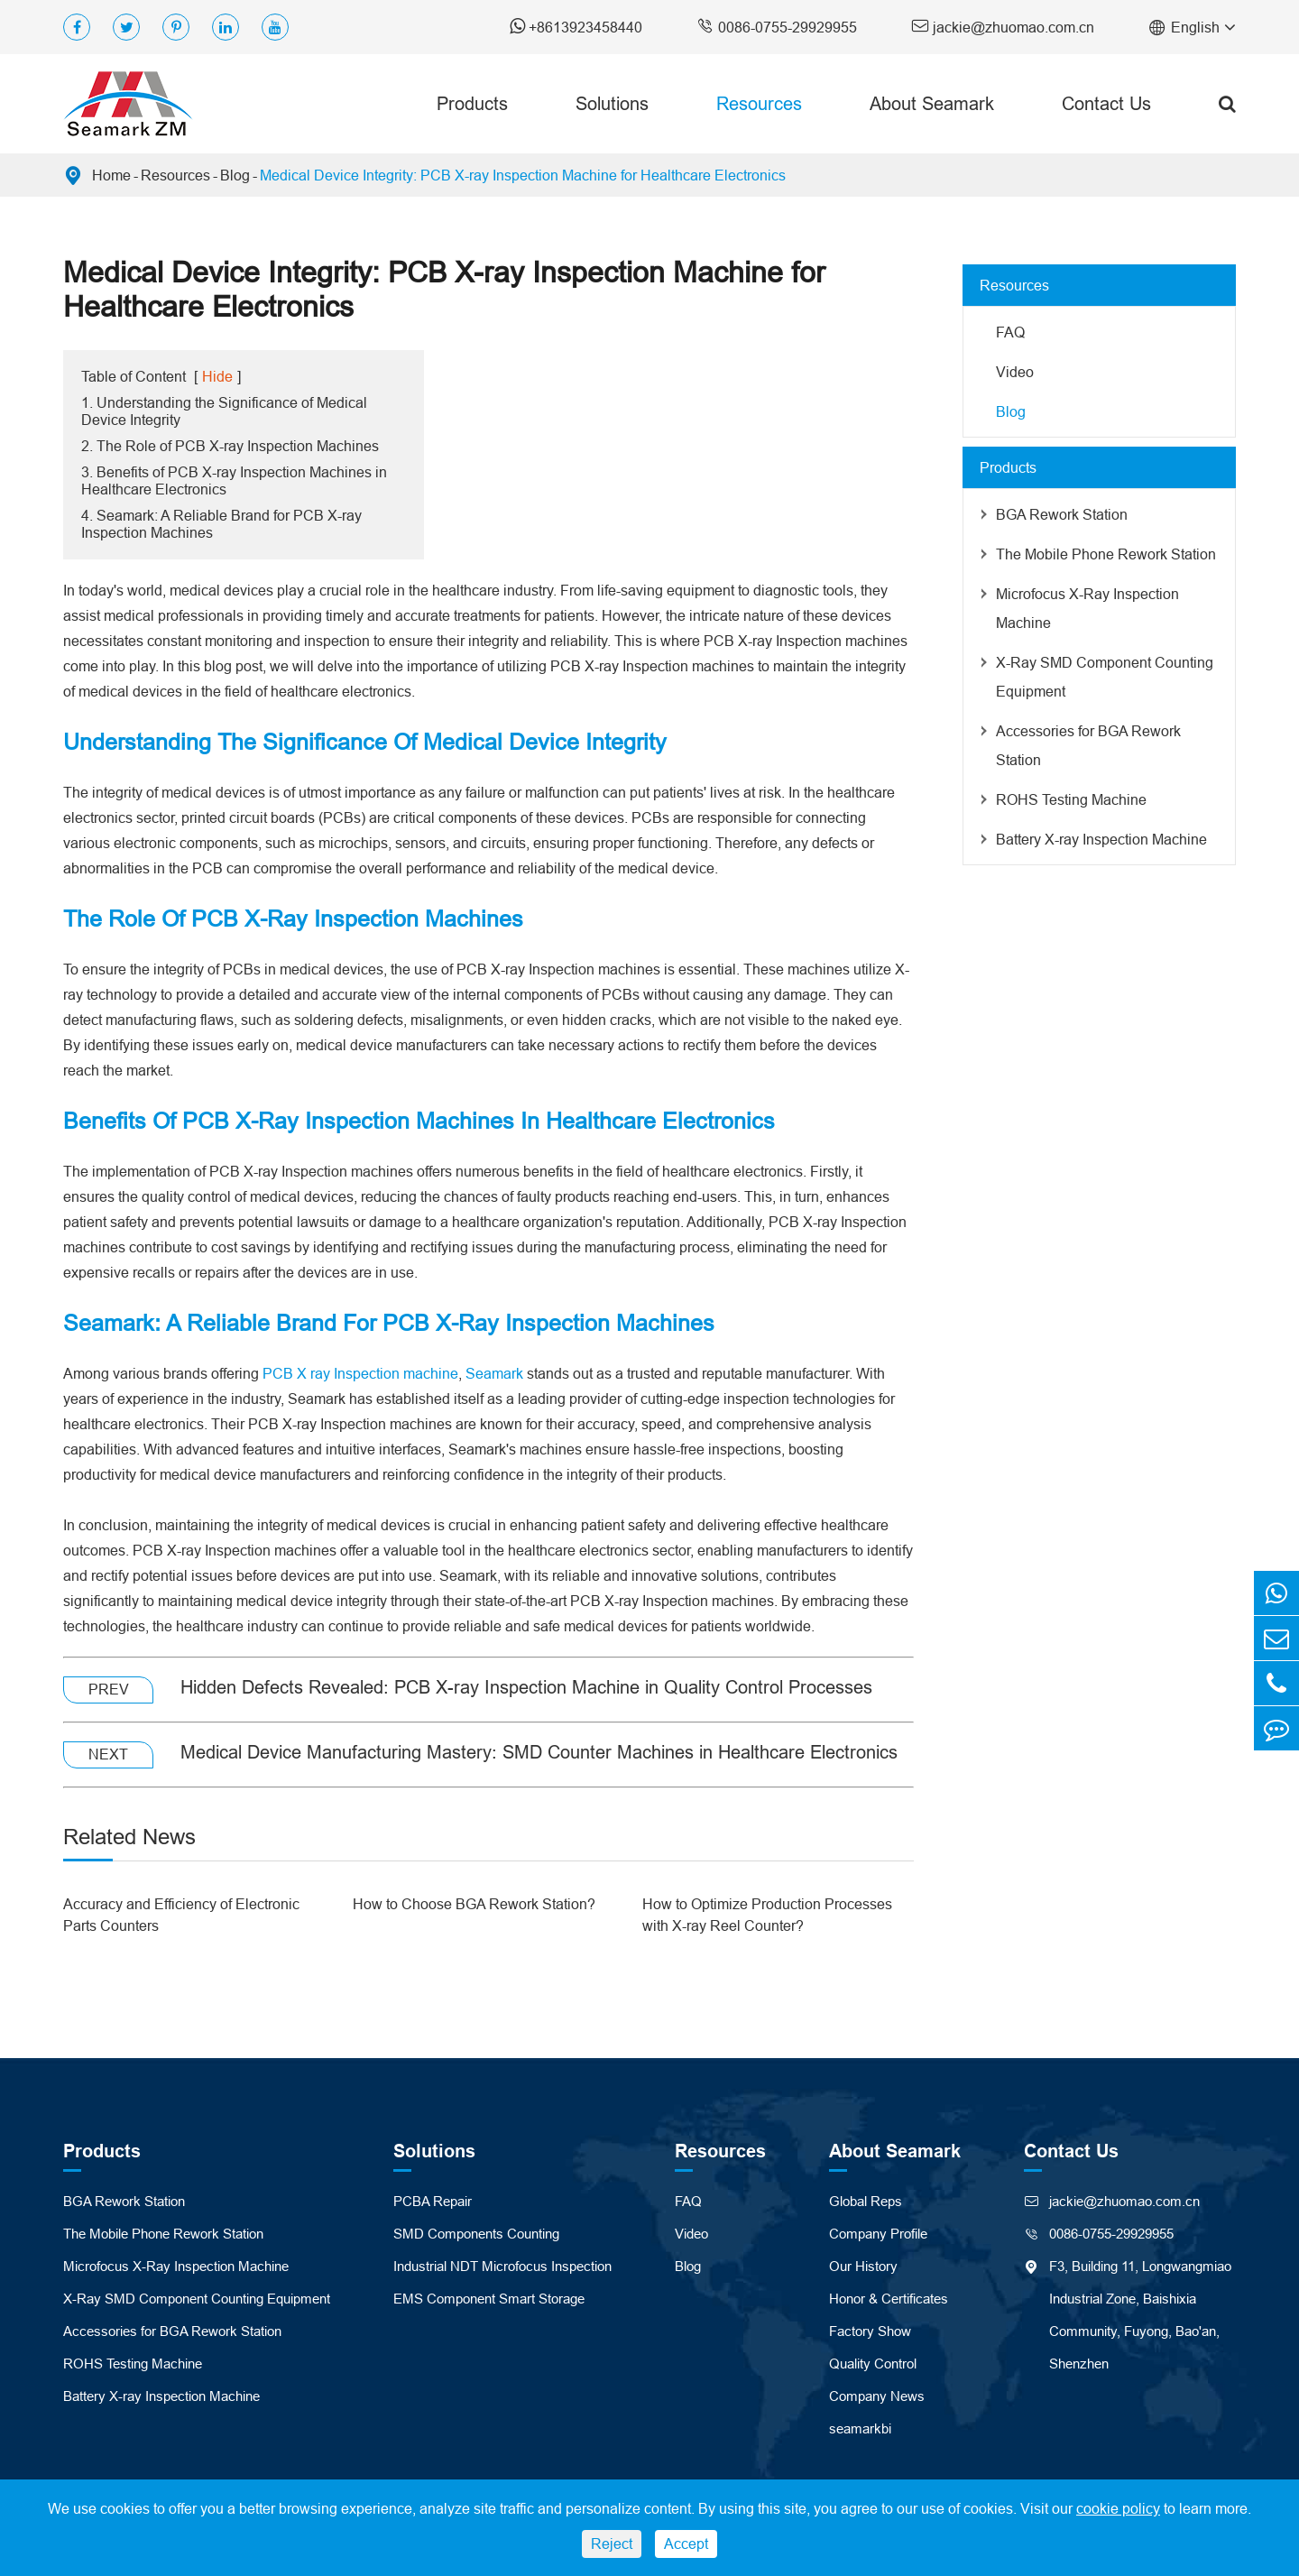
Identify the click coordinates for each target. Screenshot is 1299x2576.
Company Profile (878, 2233)
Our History (863, 2266)
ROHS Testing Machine (1071, 799)
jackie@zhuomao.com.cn (1002, 25)
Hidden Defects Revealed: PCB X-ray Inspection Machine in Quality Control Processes (526, 1686)
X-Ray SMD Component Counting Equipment (1104, 676)
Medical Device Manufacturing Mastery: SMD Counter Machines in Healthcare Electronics (539, 1751)
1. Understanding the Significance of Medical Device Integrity (224, 411)
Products (472, 103)
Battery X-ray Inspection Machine (1101, 839)
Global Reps (865, 2201)
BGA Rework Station (1062, 514)
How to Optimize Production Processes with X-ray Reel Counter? (767, 1915)
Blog (235, 175)
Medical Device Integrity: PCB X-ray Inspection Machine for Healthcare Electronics (523, 175)
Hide (217, 376)
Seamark (494, 1373)
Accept (686, 2543)
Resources (759, 103)
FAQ (1010, 332)
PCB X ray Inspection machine (360, 1373)
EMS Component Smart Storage (489, 2298)
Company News (877, 2396)
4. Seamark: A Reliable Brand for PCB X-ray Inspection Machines (221, 523)
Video (1015, 372)
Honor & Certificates (888, 2298)
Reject (611, 2543)
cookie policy (1118, 2508)
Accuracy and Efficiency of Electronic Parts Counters (181, 1915)
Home (111, 175)
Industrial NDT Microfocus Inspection (502, 2266)
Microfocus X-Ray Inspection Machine (1087, 608)
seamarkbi (860, 2428)
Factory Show (870, 2331)
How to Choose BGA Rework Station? (474, 1904)
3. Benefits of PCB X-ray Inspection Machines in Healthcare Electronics (234, 480)
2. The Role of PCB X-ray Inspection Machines (230, 446)
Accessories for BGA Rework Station (1088, 745)
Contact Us (1106, 103)
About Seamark (932, 103)
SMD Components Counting (476, 2233)
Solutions (612, 103)
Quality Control (873, 2363)
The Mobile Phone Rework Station (1106, 554)
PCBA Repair (432, 2201)
